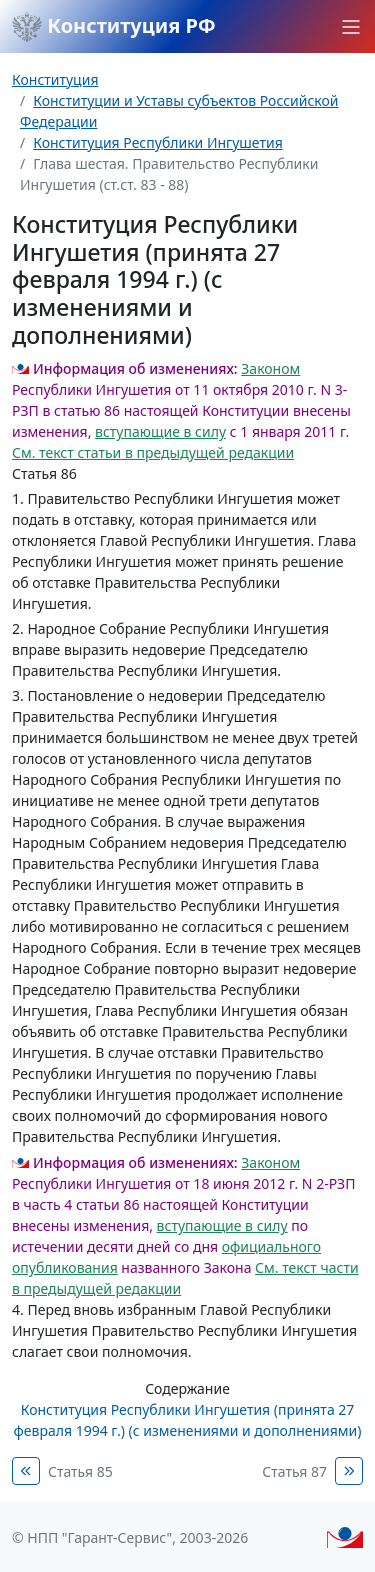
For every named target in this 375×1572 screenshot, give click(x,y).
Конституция (55, 79)
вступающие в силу (160, 431)
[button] (351, 27)
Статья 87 (294, 1471)
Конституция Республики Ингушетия (158, 142)
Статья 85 (80, 1471)
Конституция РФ (114, 27)
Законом (270, 368)
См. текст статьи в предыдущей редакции (153, 452)
